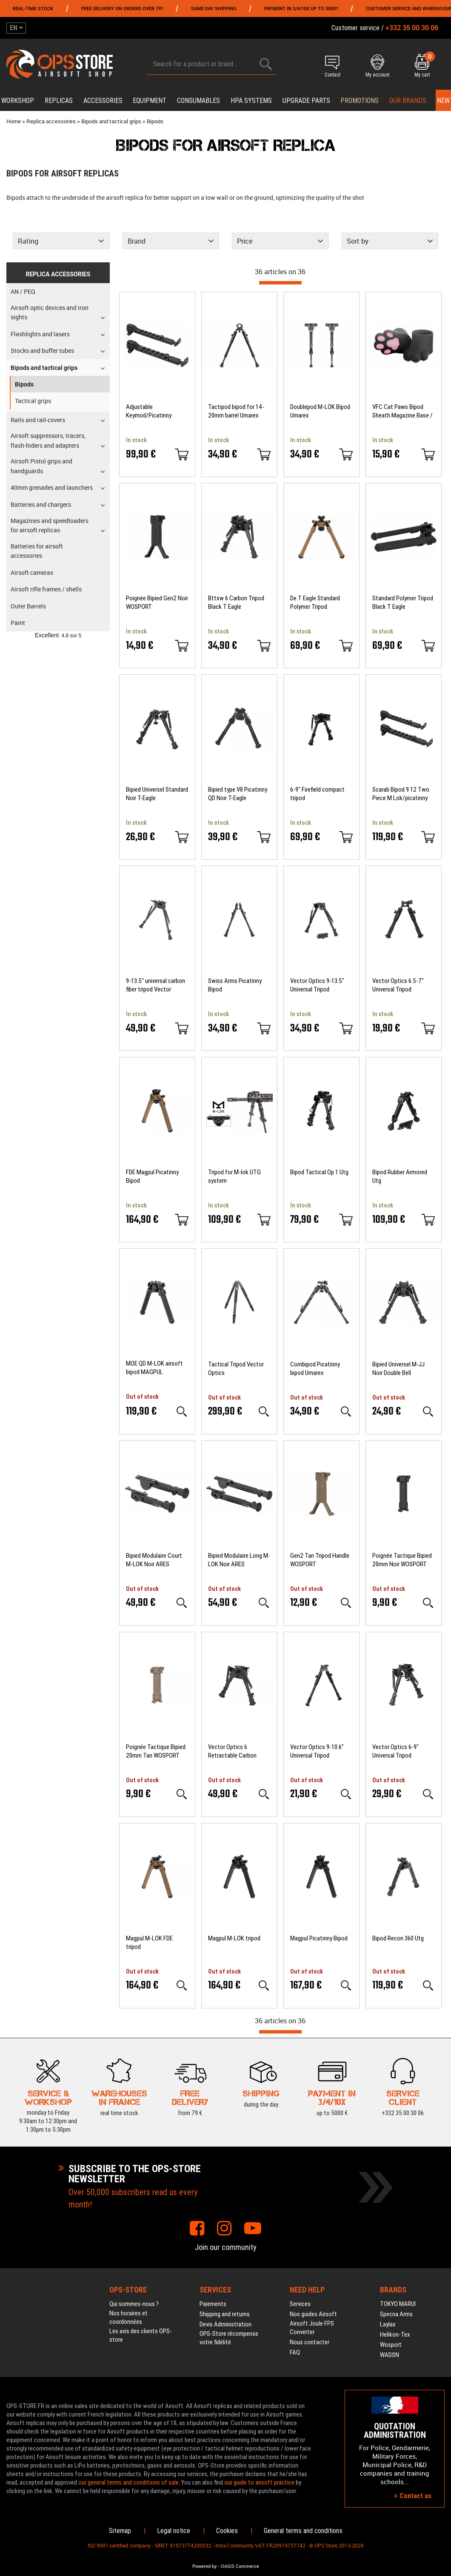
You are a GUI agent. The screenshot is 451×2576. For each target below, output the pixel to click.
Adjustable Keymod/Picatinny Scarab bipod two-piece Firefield (155, 411)
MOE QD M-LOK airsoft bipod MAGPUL (154, 1368)
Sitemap (120, 2531)
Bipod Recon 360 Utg (398, 1938)
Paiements (213, 2304)
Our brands (407, 101)
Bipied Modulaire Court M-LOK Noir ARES (154, 1560)
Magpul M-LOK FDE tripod (149, 1942)
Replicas (59, 101)
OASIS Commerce (240, 2566)
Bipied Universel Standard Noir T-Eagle (157, 794)
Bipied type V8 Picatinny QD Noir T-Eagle (237, 794)
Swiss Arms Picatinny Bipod (235, 985)
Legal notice (173, 2531)
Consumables (198, 101)
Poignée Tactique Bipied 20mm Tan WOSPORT (156, 1751)
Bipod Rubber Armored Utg (399, 1176)
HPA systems (251, 101)
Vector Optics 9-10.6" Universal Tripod (317, 1751)
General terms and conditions (303, 2531)
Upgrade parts (306, 101)
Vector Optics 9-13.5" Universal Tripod (317, 985)
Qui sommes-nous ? (134, 2304)
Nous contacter (309, 2342)
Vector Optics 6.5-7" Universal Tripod (398, 985)
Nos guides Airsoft (313, 2314)
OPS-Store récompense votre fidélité (229, 2338)
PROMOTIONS (359, 101)
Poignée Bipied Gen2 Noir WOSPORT (157, 602)
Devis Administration (225, 2324)
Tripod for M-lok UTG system (234, 1176)
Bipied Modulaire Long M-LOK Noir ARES (239, 1560)
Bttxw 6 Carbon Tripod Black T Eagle (236, 602)
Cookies (227, 2531)
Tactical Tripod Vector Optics (236, 1368)
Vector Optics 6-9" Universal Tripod (395, 1751)
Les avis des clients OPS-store (140, 2335)
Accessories (103, 101)
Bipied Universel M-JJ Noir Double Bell (398, 1368)
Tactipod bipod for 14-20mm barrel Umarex (236, 411)
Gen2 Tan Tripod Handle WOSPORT (319, 1560)
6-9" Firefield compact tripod (317, 794)
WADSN (389, 2355)
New (443, 101)
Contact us (412, 2496)
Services (300, 2304)
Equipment (149, 101)
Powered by (204, 2566)
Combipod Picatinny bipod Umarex (315, 1368)
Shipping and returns (225, 2314)
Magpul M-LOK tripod (234, 1938)
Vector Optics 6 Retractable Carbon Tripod (232, 1751)
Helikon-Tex (395, 2334)
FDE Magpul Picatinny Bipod (152, 1176)
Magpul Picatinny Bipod (319, 1938)
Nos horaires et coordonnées (128, 2317)
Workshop (17, 101)
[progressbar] (280, 282)
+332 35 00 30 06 (403, 2112)
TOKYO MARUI (398, 2304)
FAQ (295, 2352)
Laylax (388, 2324)
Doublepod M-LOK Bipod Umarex (320, 411)
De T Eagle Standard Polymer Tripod (315, 602)
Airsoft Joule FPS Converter (312, 2328)
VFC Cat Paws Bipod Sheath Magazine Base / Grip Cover (402, 411)
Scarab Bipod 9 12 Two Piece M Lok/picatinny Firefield (400, 794)
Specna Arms (396, 2314)
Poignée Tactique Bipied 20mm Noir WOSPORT (402, 1560)
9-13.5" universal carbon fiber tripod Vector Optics (155, 985)
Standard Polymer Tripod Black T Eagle (402, 602)
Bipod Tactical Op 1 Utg (319, 1172)
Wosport (391, 2345)
